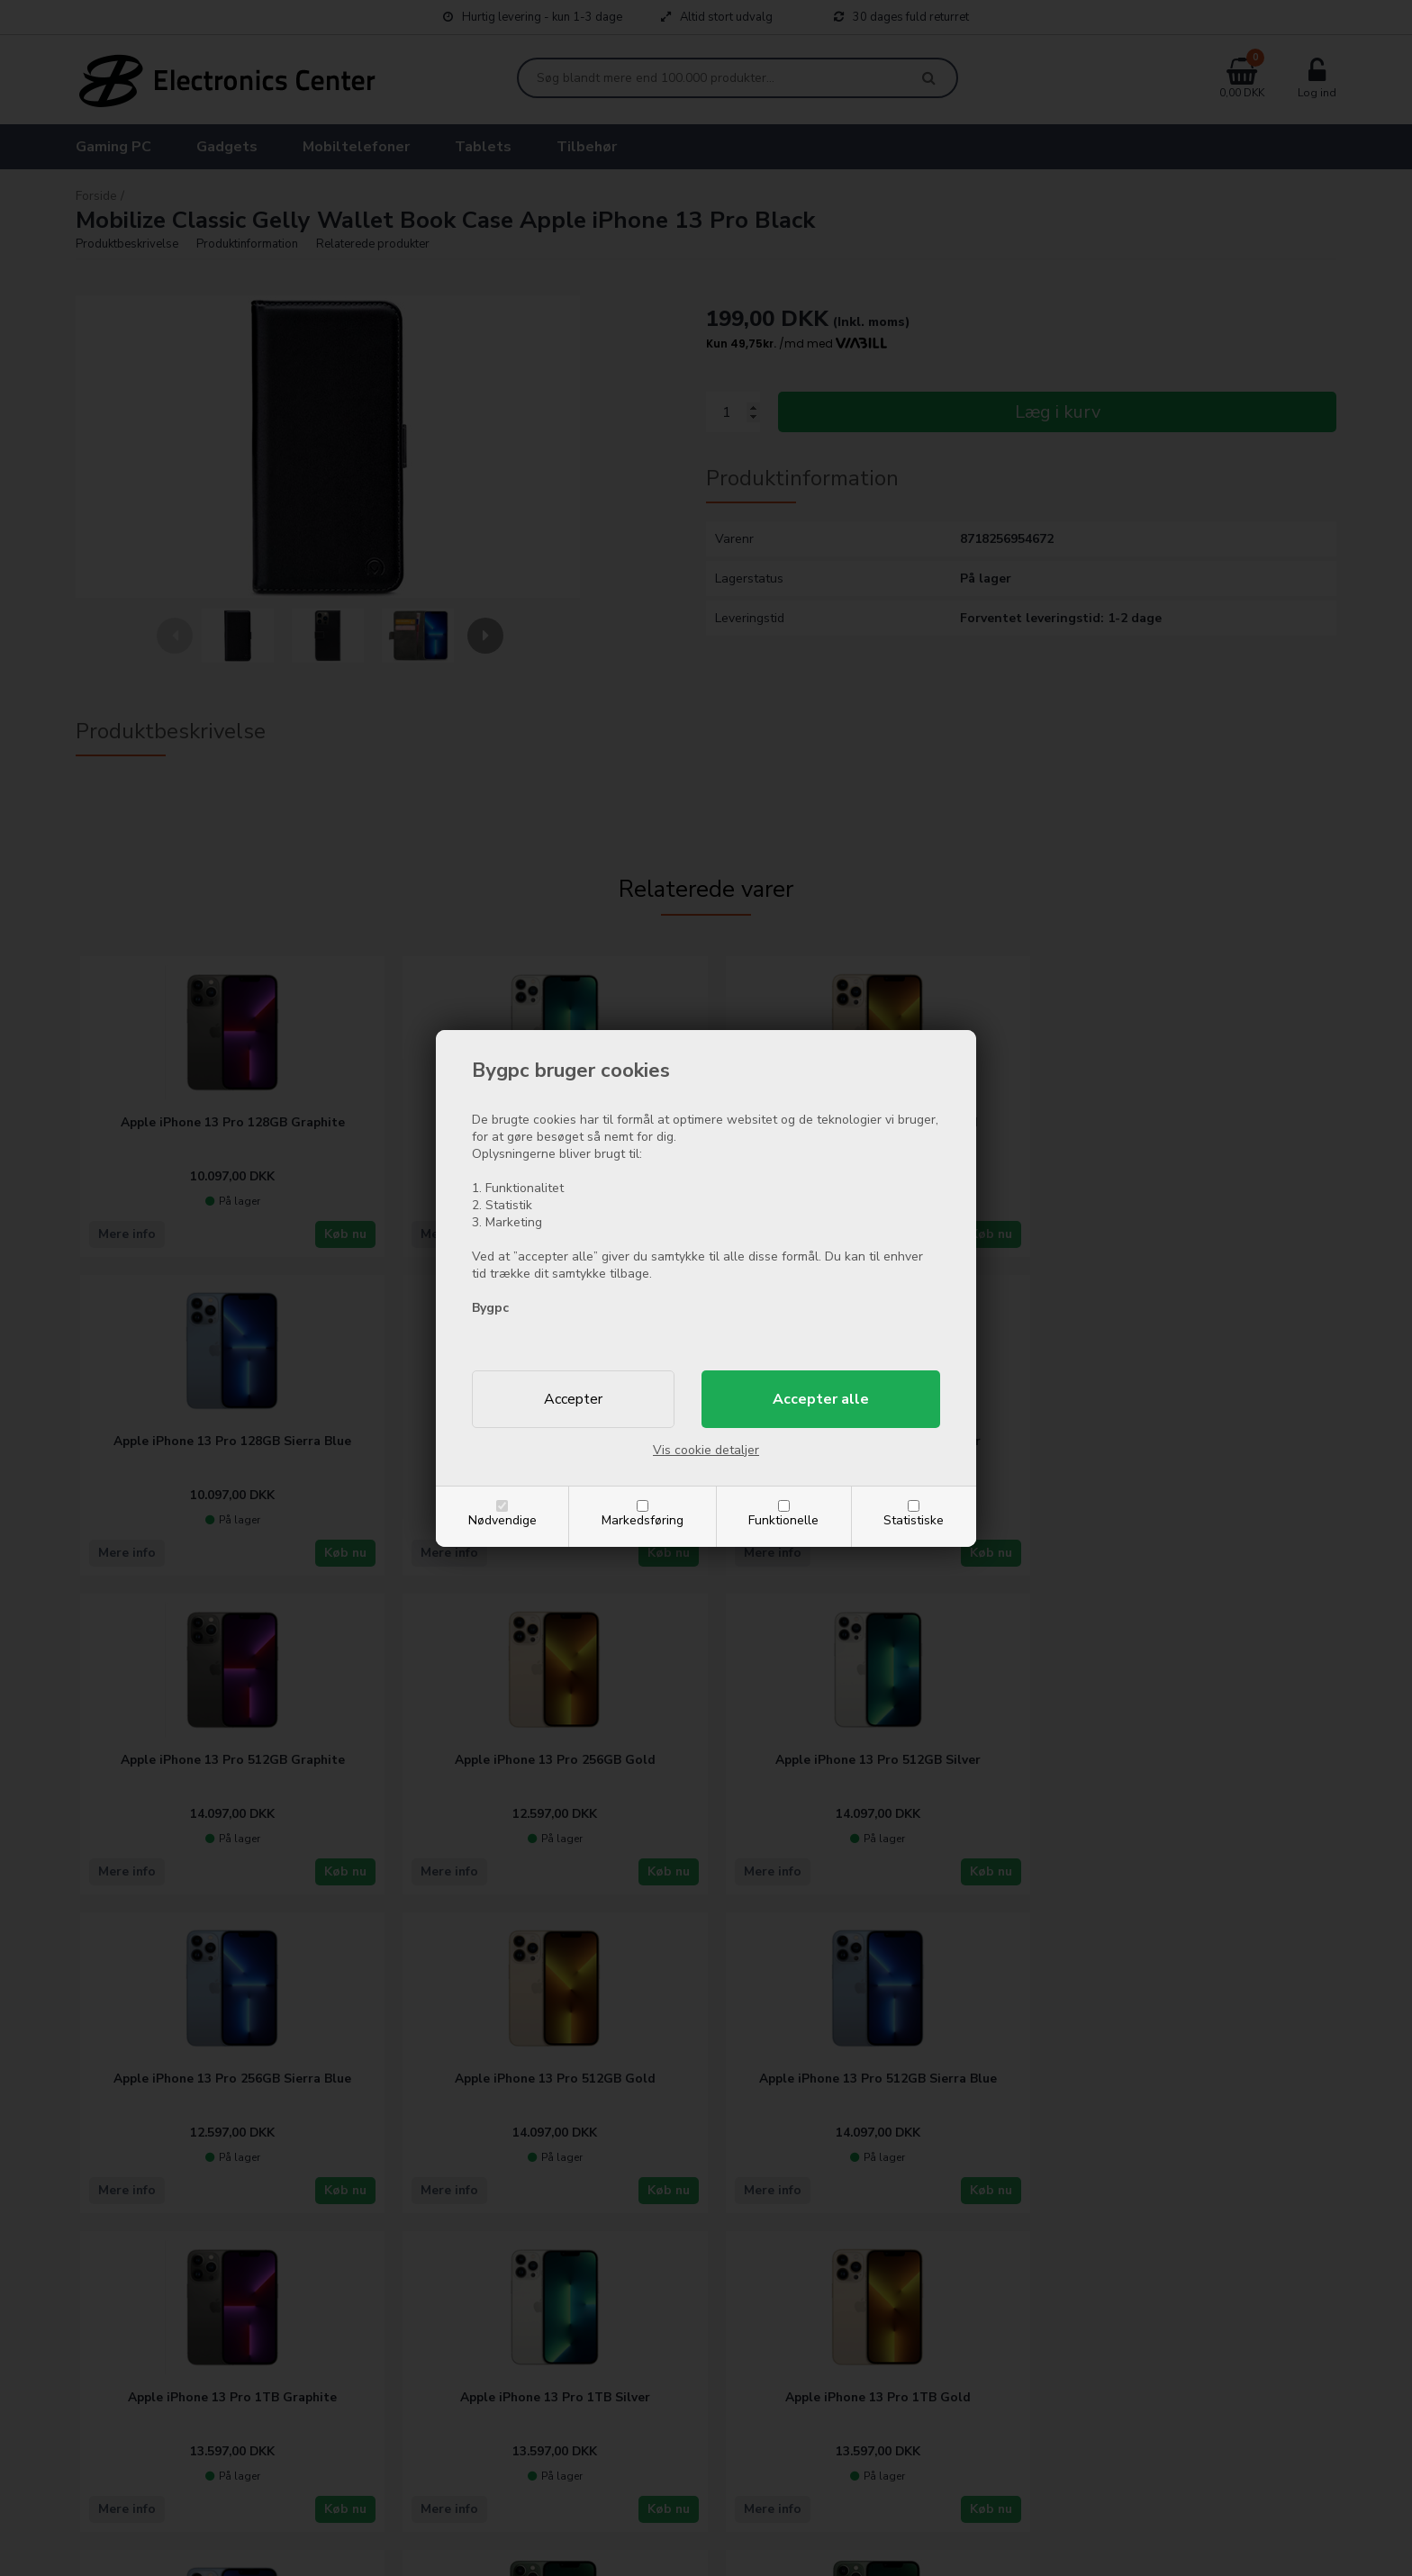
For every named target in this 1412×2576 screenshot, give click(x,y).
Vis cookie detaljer (706, 1450)
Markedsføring (642, 1520)
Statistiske (913, 1520)
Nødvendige (502, 1520)
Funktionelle (783, 1520)
